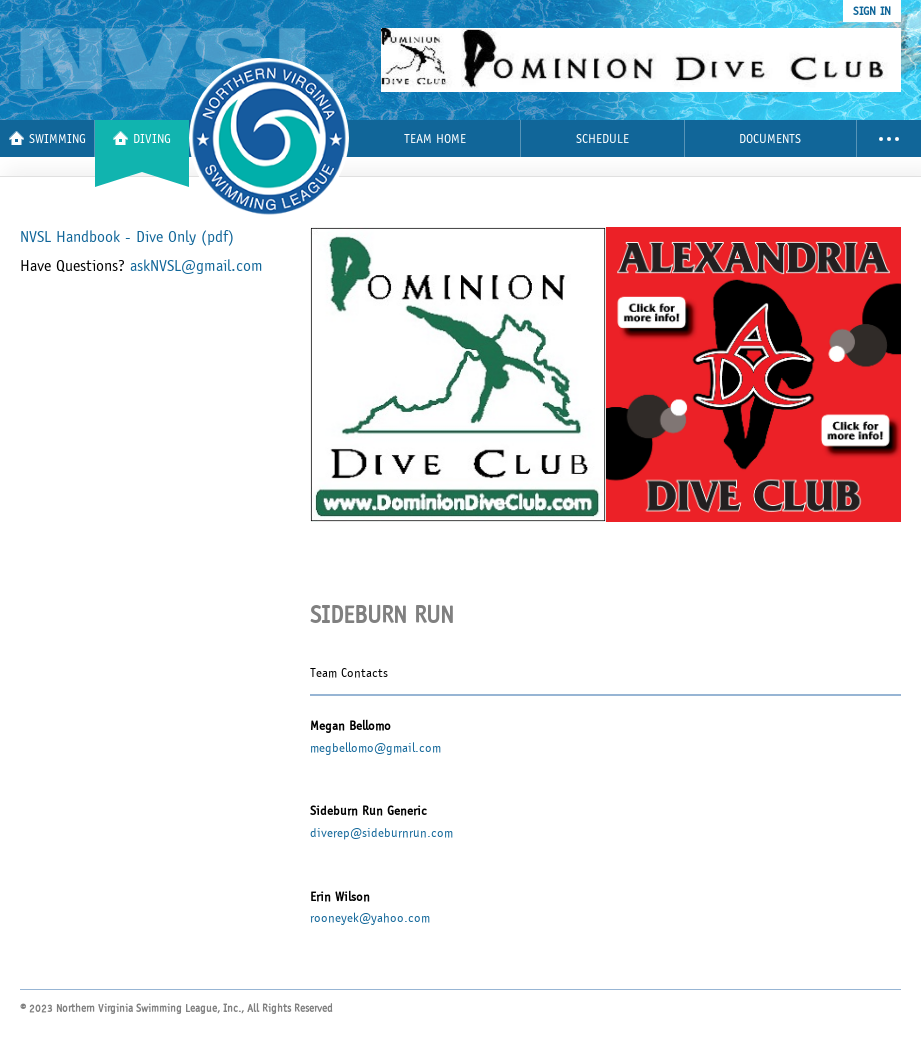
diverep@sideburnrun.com (381, 833)
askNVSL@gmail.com (196, 266)
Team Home (435, 139)
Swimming (47, 138)
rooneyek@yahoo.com (370, 918)
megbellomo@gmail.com (375, 748)
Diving (142, 138)
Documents (770, 139)
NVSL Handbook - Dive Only (127, 237)
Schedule (602, 139)
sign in (872, 11)
